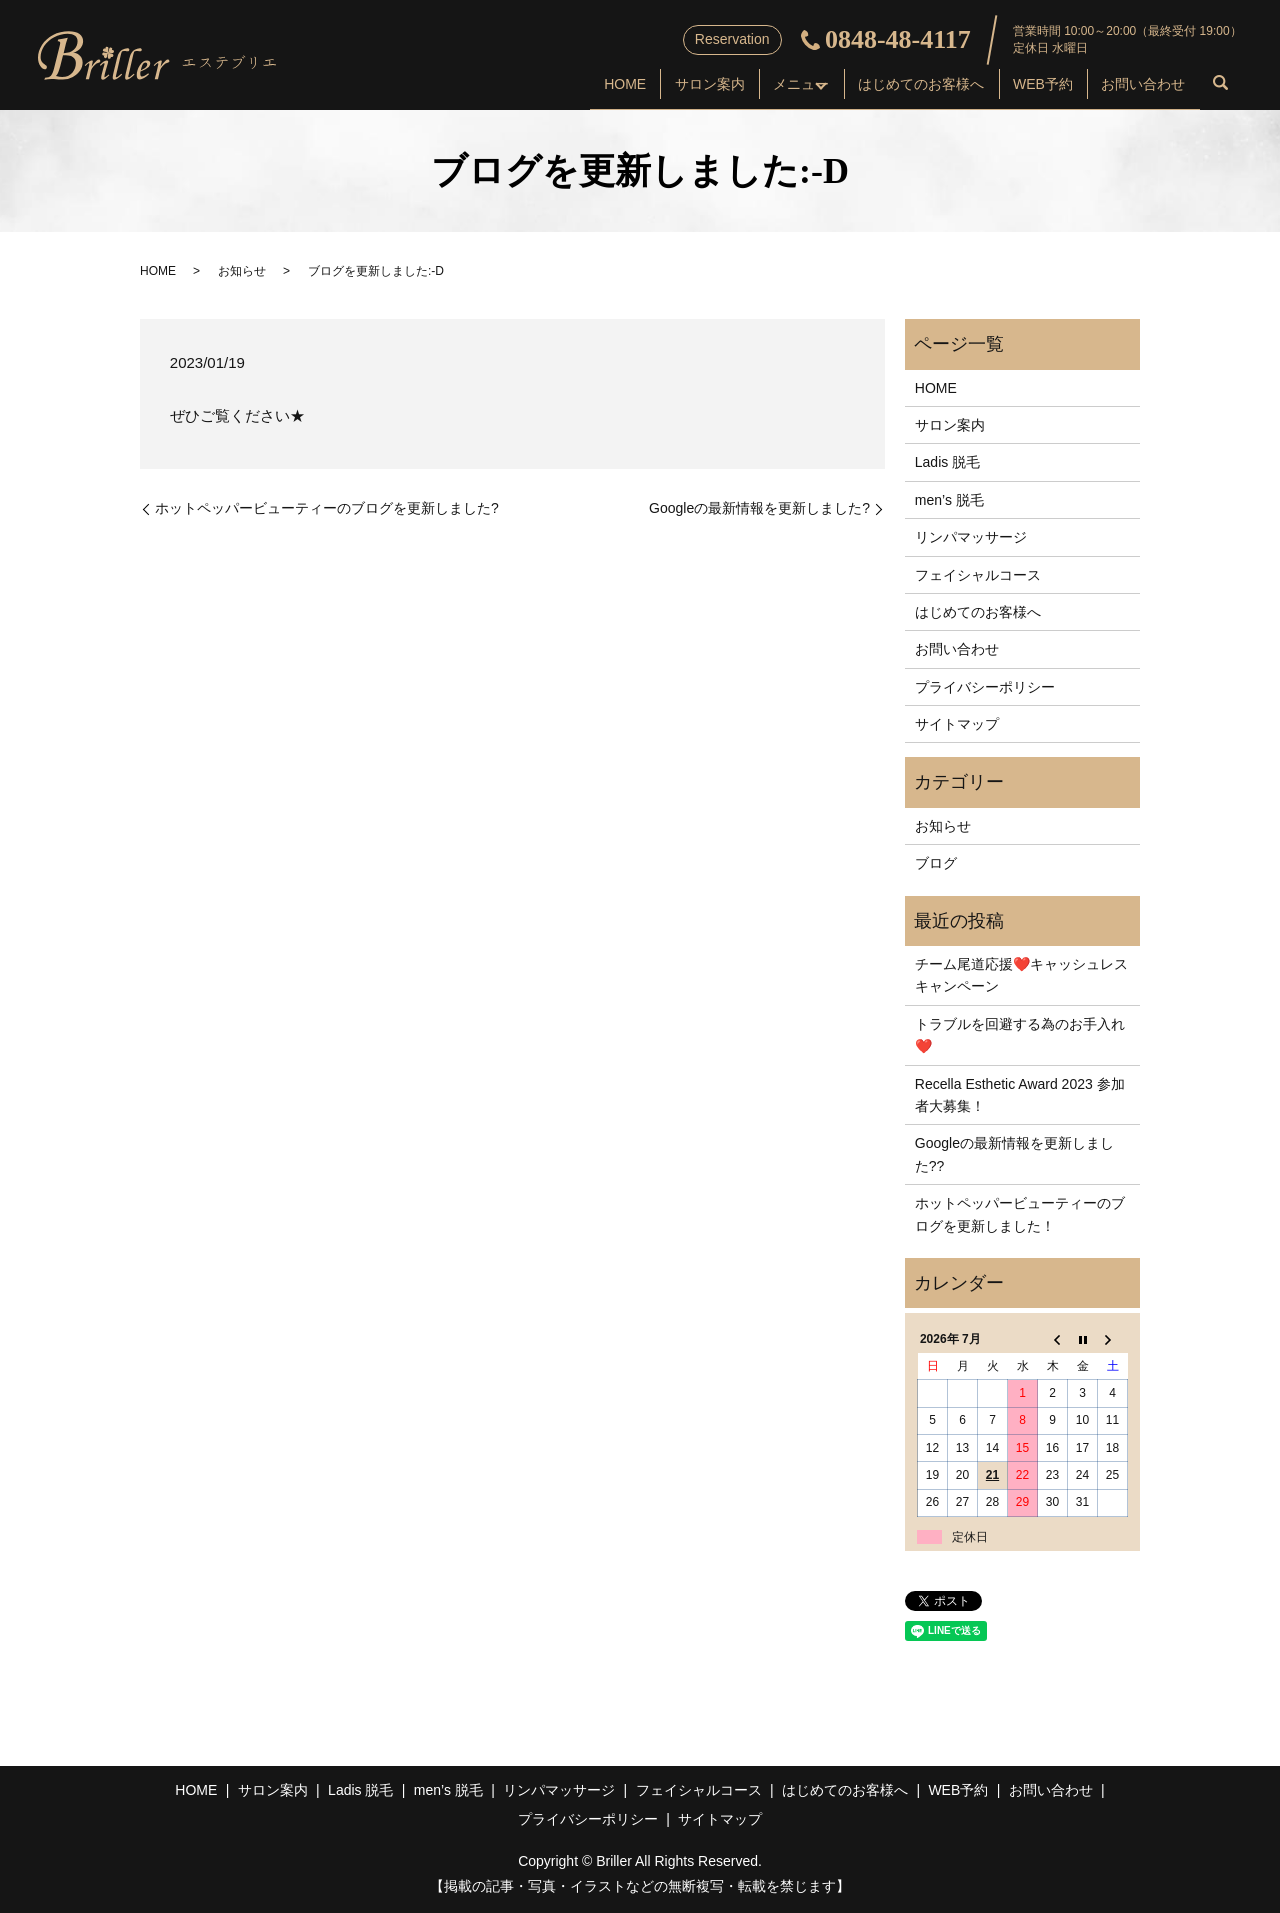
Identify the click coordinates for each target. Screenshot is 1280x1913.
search (1221, 88)
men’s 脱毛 (949, 500)
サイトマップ (957, 724)
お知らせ (242, 271)
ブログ (936, 863)
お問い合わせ (1137, 86)
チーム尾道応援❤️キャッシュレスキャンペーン (1021, 975)
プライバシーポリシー (985, 687)
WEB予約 (1023, 86)
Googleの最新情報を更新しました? (759, 508)
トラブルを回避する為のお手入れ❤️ (1020, 1035)
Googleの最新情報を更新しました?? (1014, 1154)
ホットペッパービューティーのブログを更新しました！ (1020, 1214)
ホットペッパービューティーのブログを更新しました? (327, 508)
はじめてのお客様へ (888, 86)
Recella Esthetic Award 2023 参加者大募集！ (1020, 1095)
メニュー (734, 86)
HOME (531, 86)
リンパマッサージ (971, 537)
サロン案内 (629, 86)
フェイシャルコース (978, 575)
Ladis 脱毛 (947, 462)
